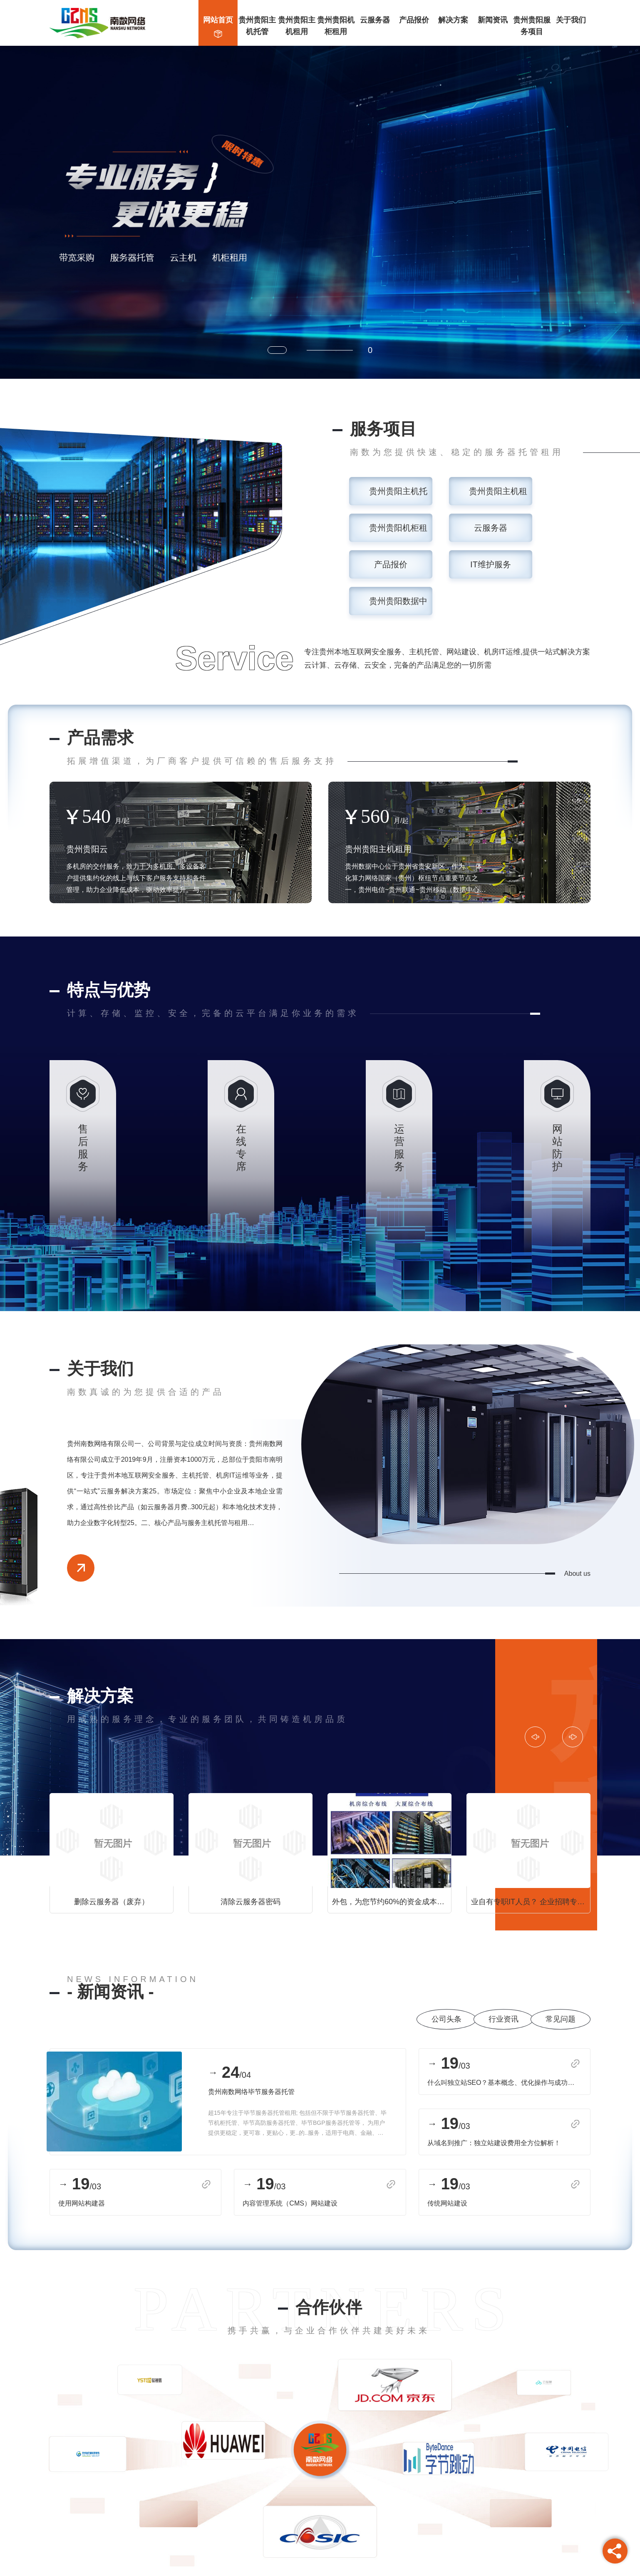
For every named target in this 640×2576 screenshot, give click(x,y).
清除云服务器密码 (250, 1902)
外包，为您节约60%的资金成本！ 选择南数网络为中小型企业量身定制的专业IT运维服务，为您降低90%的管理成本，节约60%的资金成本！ (391, 1902)
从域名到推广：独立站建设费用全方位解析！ (494, 2142)
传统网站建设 (447, 2203)
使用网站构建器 (81, 2203)
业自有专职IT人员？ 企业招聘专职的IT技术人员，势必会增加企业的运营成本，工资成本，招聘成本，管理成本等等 (530, 1902)
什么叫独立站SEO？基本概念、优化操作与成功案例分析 (503, 2082)
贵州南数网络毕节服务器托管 (251, 2091)
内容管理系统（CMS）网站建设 (290, 2203)
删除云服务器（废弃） (111, 1902)
